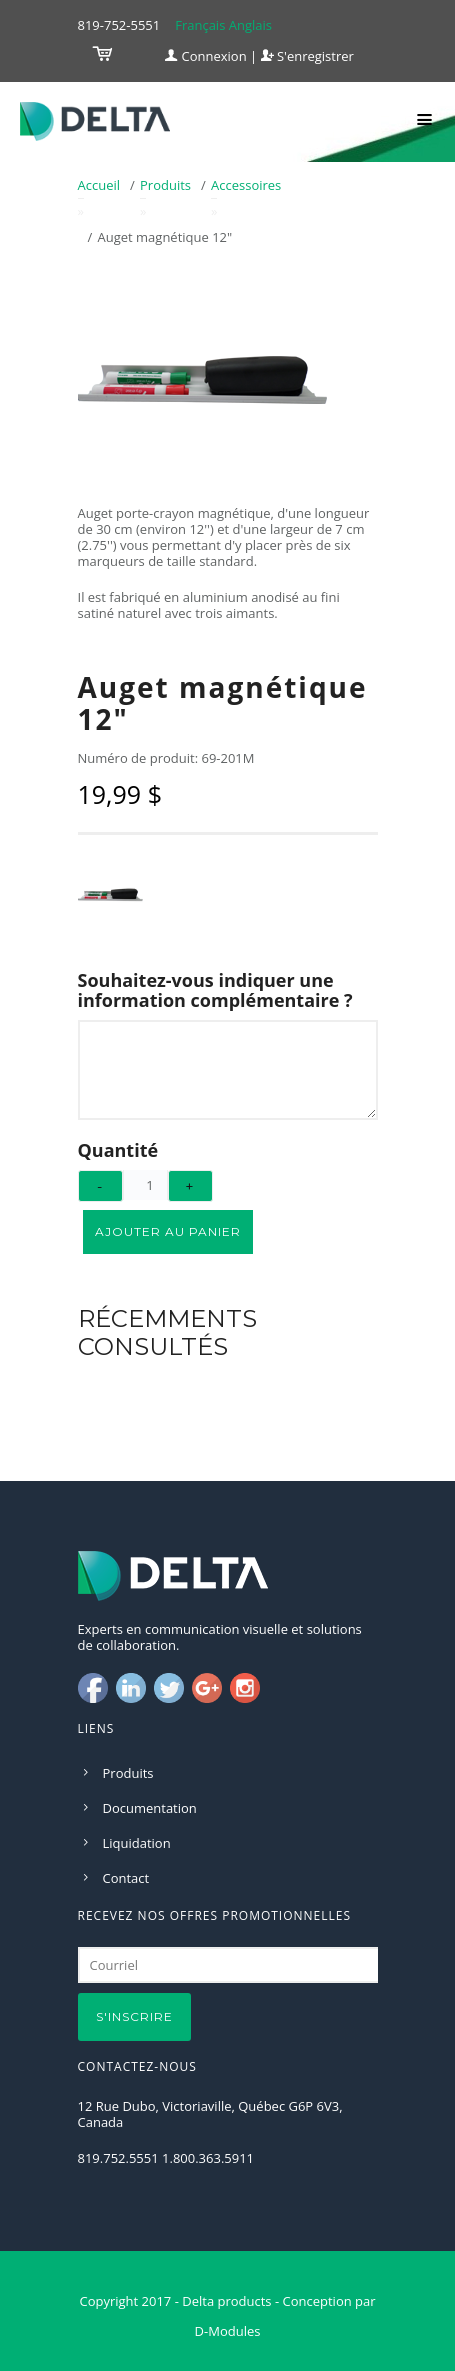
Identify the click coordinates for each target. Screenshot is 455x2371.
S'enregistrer (307, 56)
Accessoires (246, 185)
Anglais (250, 25)
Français (200, 25)
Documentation (150, 1808)
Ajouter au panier (168, 1231)
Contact (126, 1878)
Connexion (206, 56)
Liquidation (137, 1843)
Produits (165, 185)
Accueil (99, 185)
